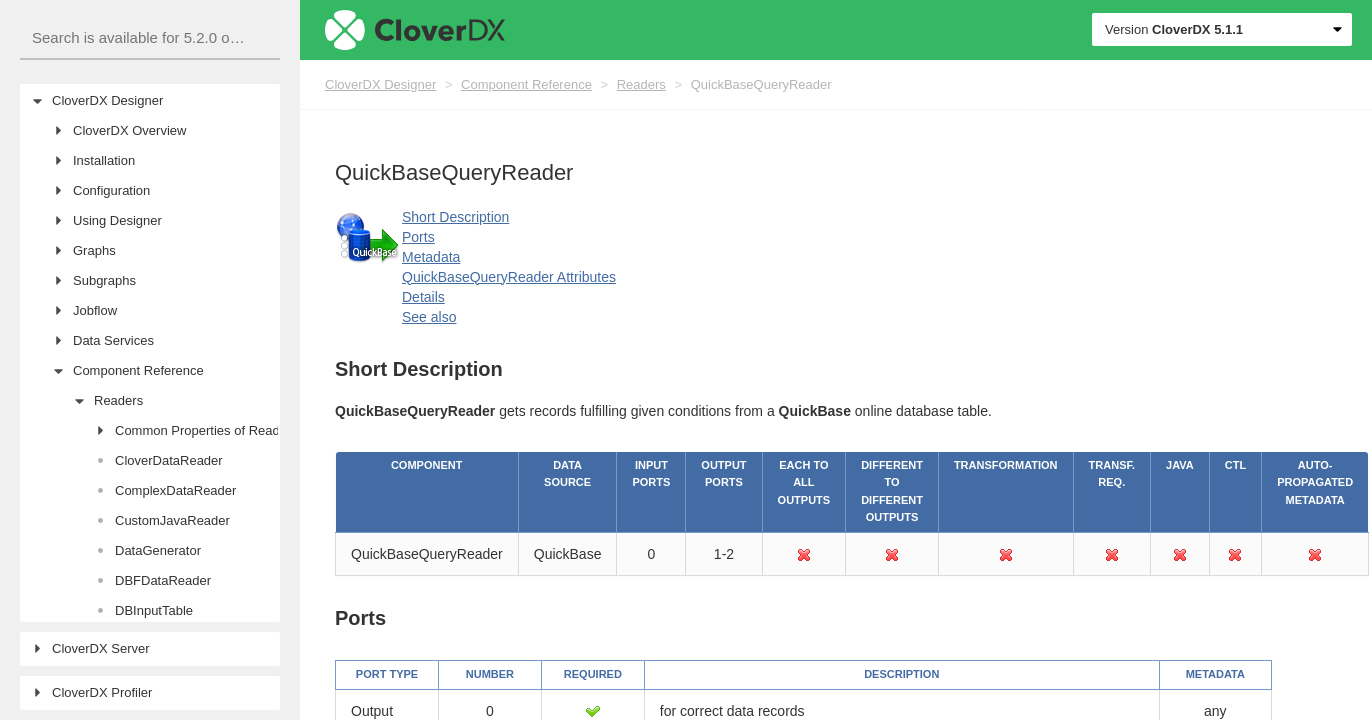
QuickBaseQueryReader (761, 84)
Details (423, 297)
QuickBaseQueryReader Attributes (509, 277)
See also (429, 317)
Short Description (455, 217)
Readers (641, 84)
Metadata (431, 257)
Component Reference (526, 84)
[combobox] (150, 38)
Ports (418, 237)
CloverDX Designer (380, 84)
